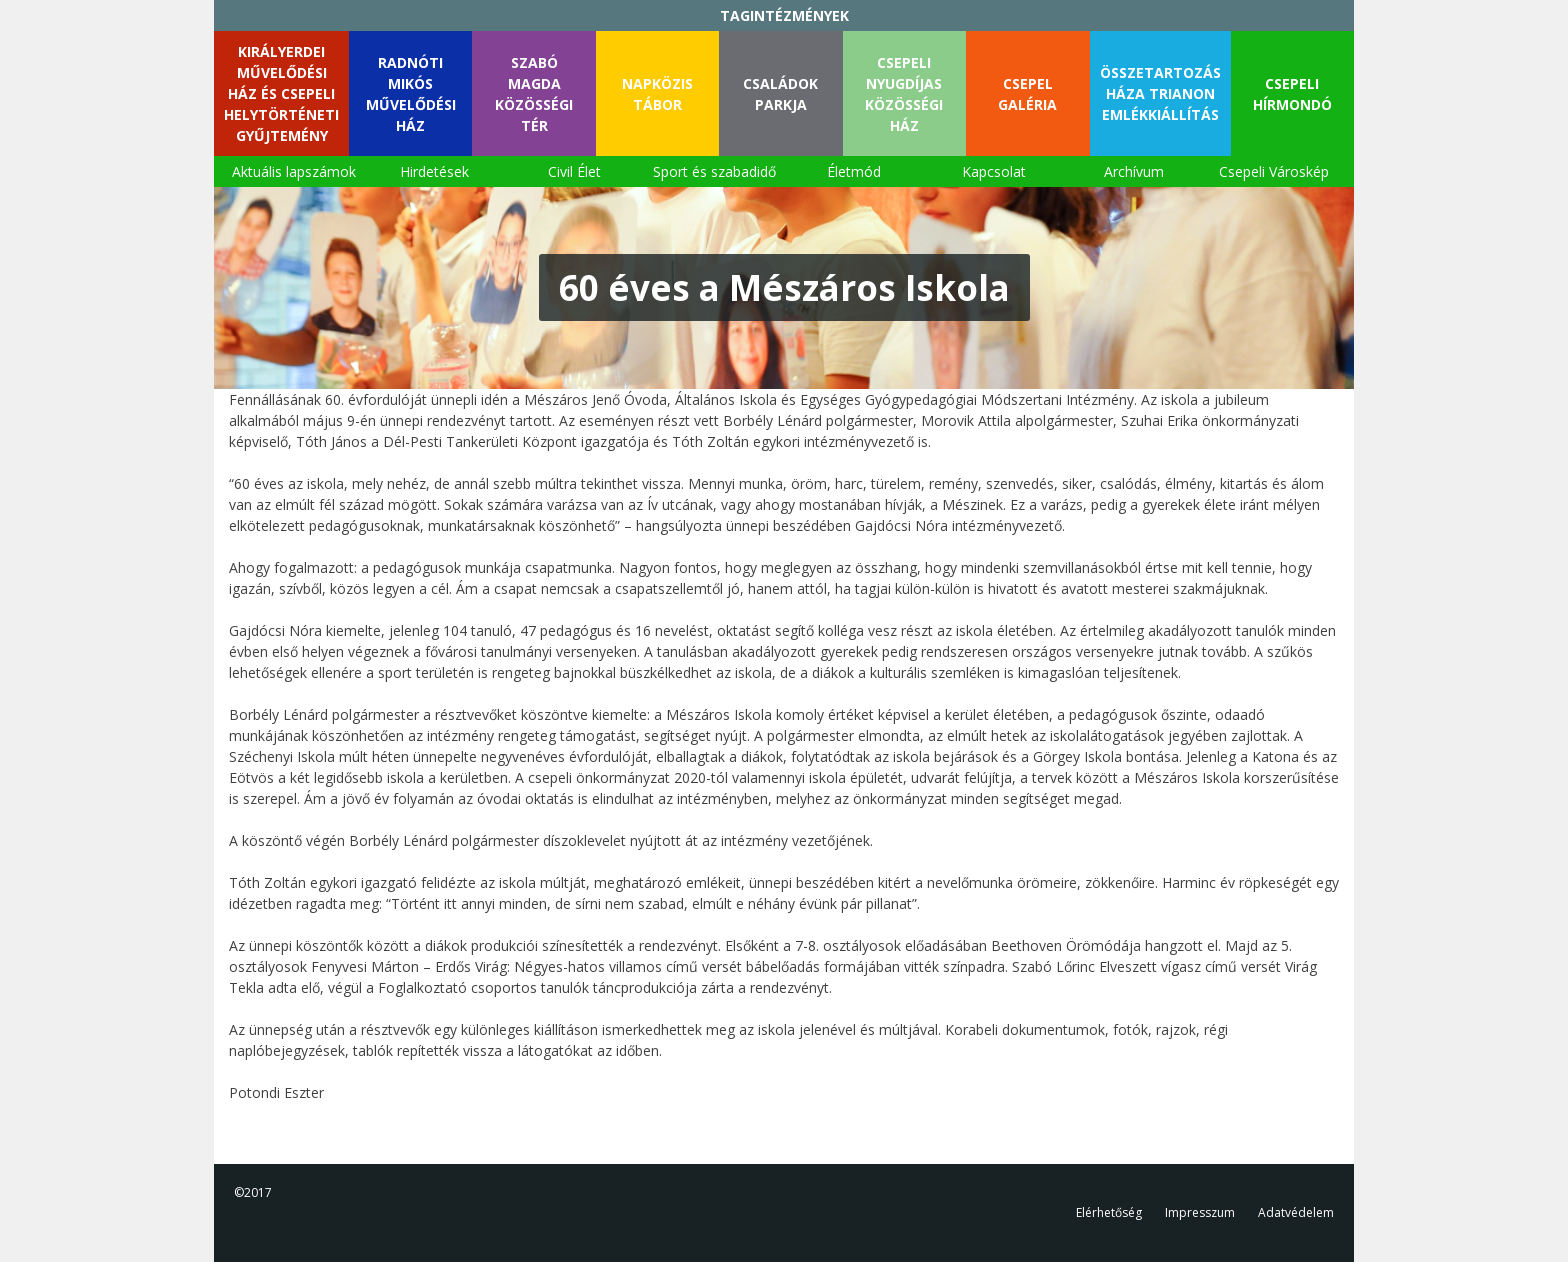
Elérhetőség (1109, 1212)
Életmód (854, 171)
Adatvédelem (1296, 1212)
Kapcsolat (994, 171)
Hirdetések (434, 171)
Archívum (1134, 171)
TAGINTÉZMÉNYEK (784, 15)
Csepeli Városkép (1274, 171)
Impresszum (1200, 1212)
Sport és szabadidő (714, 171)
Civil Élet (574, 171)
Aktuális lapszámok (294, 171)
